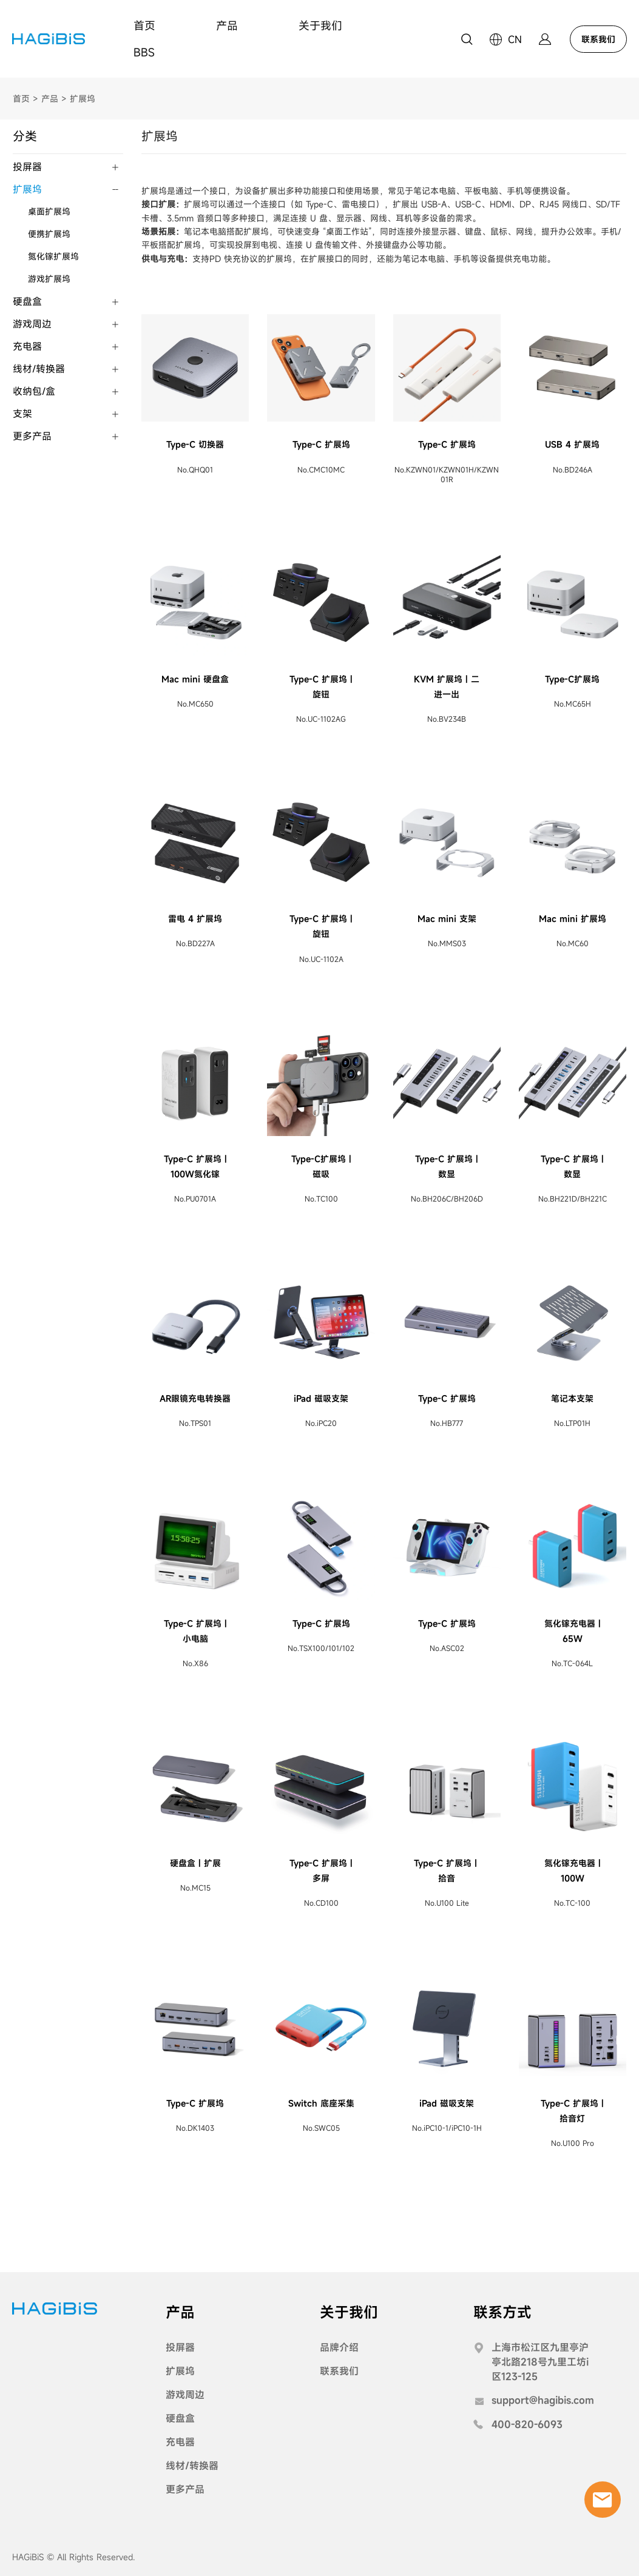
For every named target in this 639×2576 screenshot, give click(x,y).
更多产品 (32, 434)
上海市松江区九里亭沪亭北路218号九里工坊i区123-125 (540, 2360)
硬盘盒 (27, 299)
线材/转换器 (39, 367)
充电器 (27, 344)
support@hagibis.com (543, 2399)
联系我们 (598, 39)
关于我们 (320, 25)
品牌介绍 (339, 2345)
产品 (227, 25)
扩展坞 (82, 97)
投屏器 (27, 165)
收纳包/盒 (34, 389)
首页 (144, 25)
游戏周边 (32, 322)
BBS (144, 52)
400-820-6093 (527, 2423)
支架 (22, 412)
